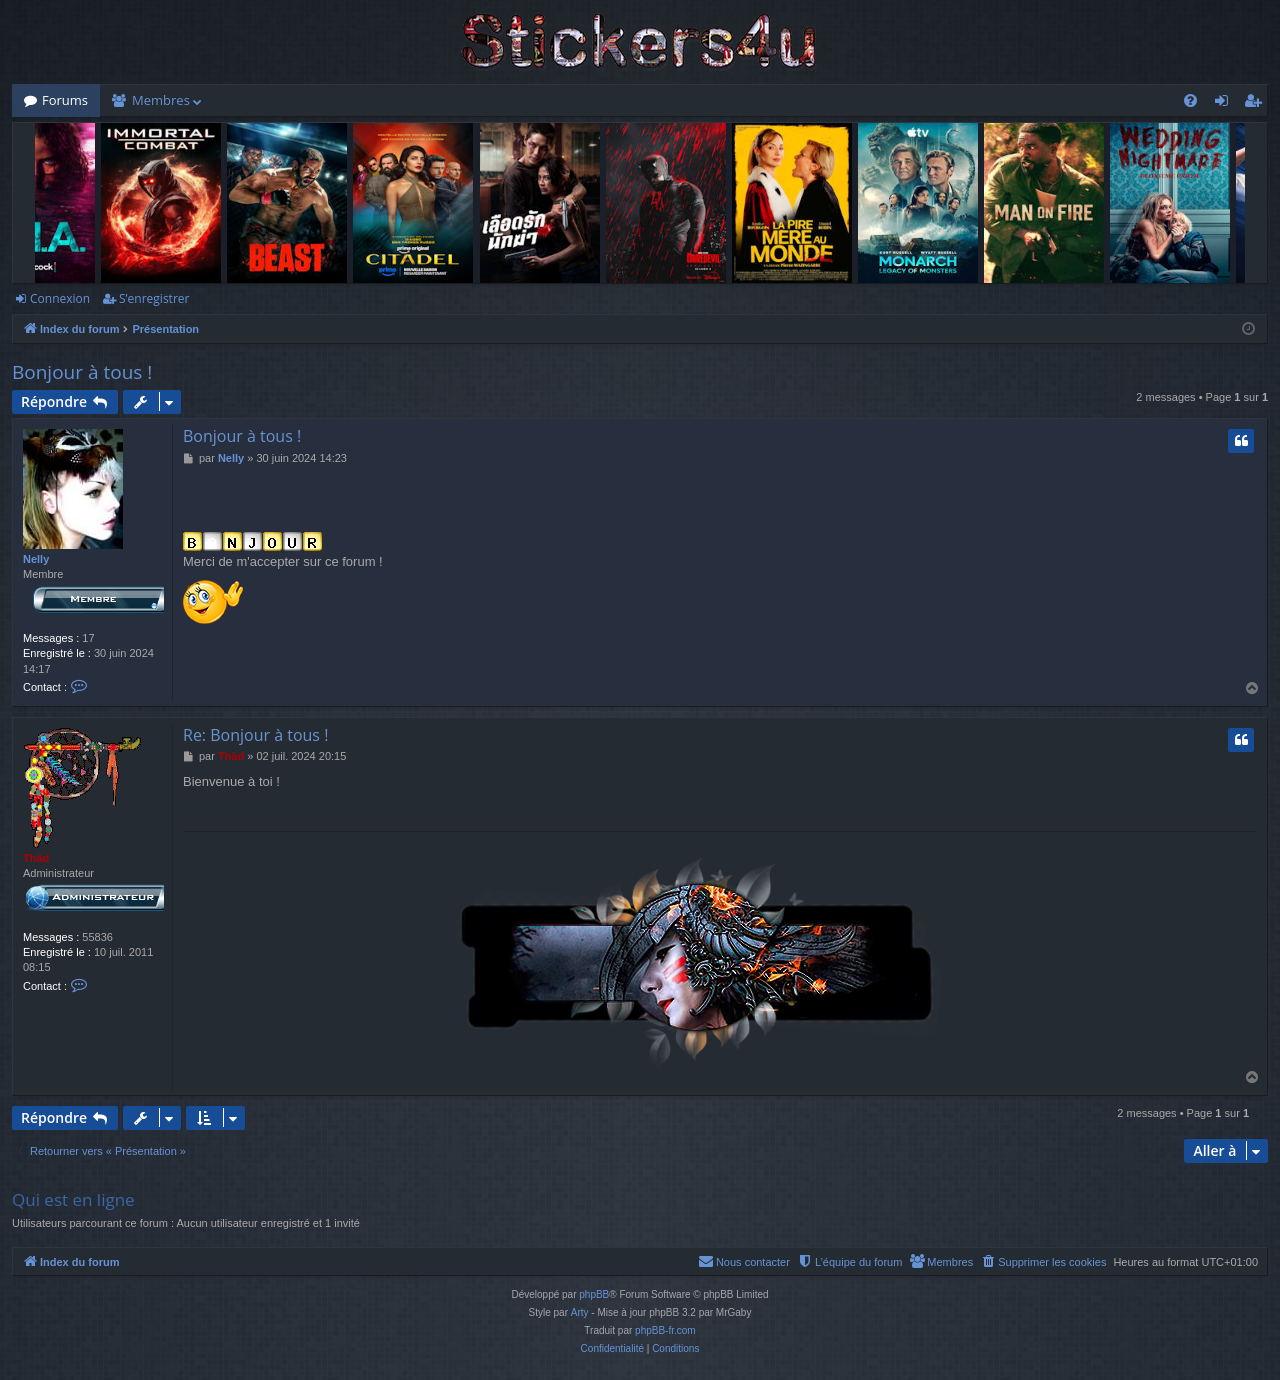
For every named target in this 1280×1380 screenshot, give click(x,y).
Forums (65, 100)
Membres (161, 100)
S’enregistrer (154, 298)
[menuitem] (1190, 100)
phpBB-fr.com (665, 1330)
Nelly (36, 559)
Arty (580, 1312)
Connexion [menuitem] (1226, 104)
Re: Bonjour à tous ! (255, 735)
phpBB (594, 1294)
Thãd (36, 858)
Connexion (60, 298)
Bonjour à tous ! (82, 372)
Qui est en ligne (73, 1199)
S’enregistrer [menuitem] (1257, 104)
